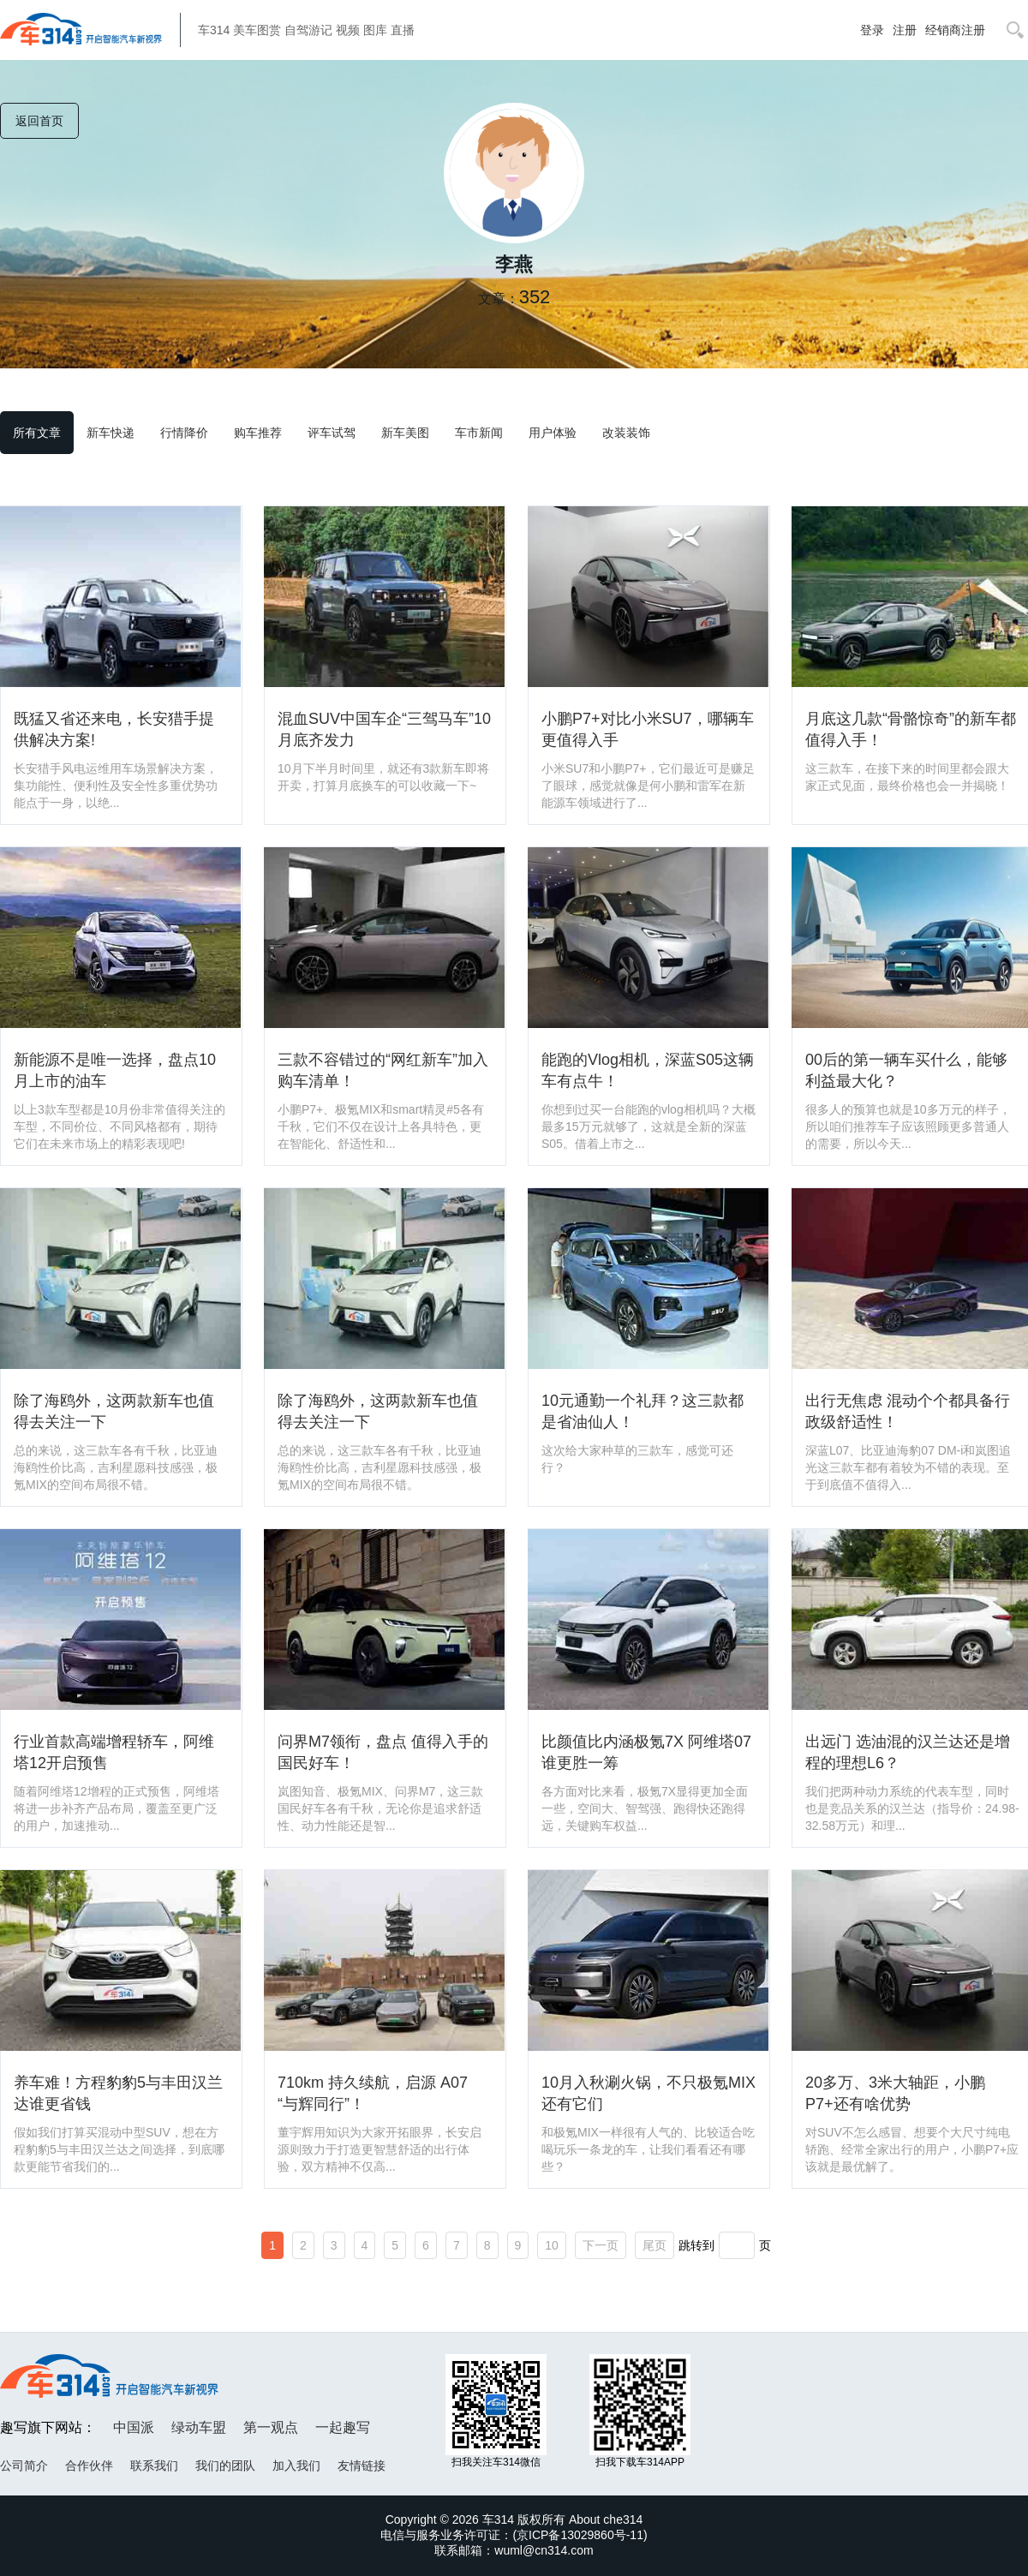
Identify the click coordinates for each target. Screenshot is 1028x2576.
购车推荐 (258, 432)
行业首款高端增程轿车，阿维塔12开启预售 (114, 1752)
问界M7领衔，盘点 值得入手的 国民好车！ (383, 1752)
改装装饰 (626, 432)
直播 (403, 30)
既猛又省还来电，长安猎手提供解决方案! (114, 729)
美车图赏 (257, 30)
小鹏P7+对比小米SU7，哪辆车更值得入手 (647, 729)
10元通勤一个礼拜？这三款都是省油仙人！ (642, 1411)
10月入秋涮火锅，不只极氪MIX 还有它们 (648, 2093)
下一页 (601, 2245)
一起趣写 (342, 2427)
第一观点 (270, 2427)
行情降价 (184, 432)
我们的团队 (225, 2465)
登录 (872, 30)
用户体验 (553, 432)
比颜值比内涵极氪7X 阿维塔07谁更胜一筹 (646, 1752)
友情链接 (362, 2465)
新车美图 (405, 432)
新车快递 (110, 432)
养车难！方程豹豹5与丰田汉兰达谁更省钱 (118, 2093)
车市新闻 (479, 432)
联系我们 (154, 2465)
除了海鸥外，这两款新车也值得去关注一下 (114, 1411)
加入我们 (296, 2465)
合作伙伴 (89, 2465)
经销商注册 (955, 30)
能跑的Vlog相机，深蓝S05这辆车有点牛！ (647, 1070)
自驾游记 (308, 30)
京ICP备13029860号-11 (580, 2535)
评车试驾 (332, 432)
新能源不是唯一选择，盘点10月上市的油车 (115, 1070)
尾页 (654, 2245)
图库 (375, 30)
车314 (214, 30)
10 (552, 2245)
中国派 (133, 2427)
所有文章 (37, 432)
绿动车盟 (198, 2427)
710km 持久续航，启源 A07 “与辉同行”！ (373, 2093)
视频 (348, 30)
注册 (905, 30)
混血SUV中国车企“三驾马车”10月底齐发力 (384, 729)
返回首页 (39, 121)
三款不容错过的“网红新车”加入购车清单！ (383, 1070)
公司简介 (24, 2465)
